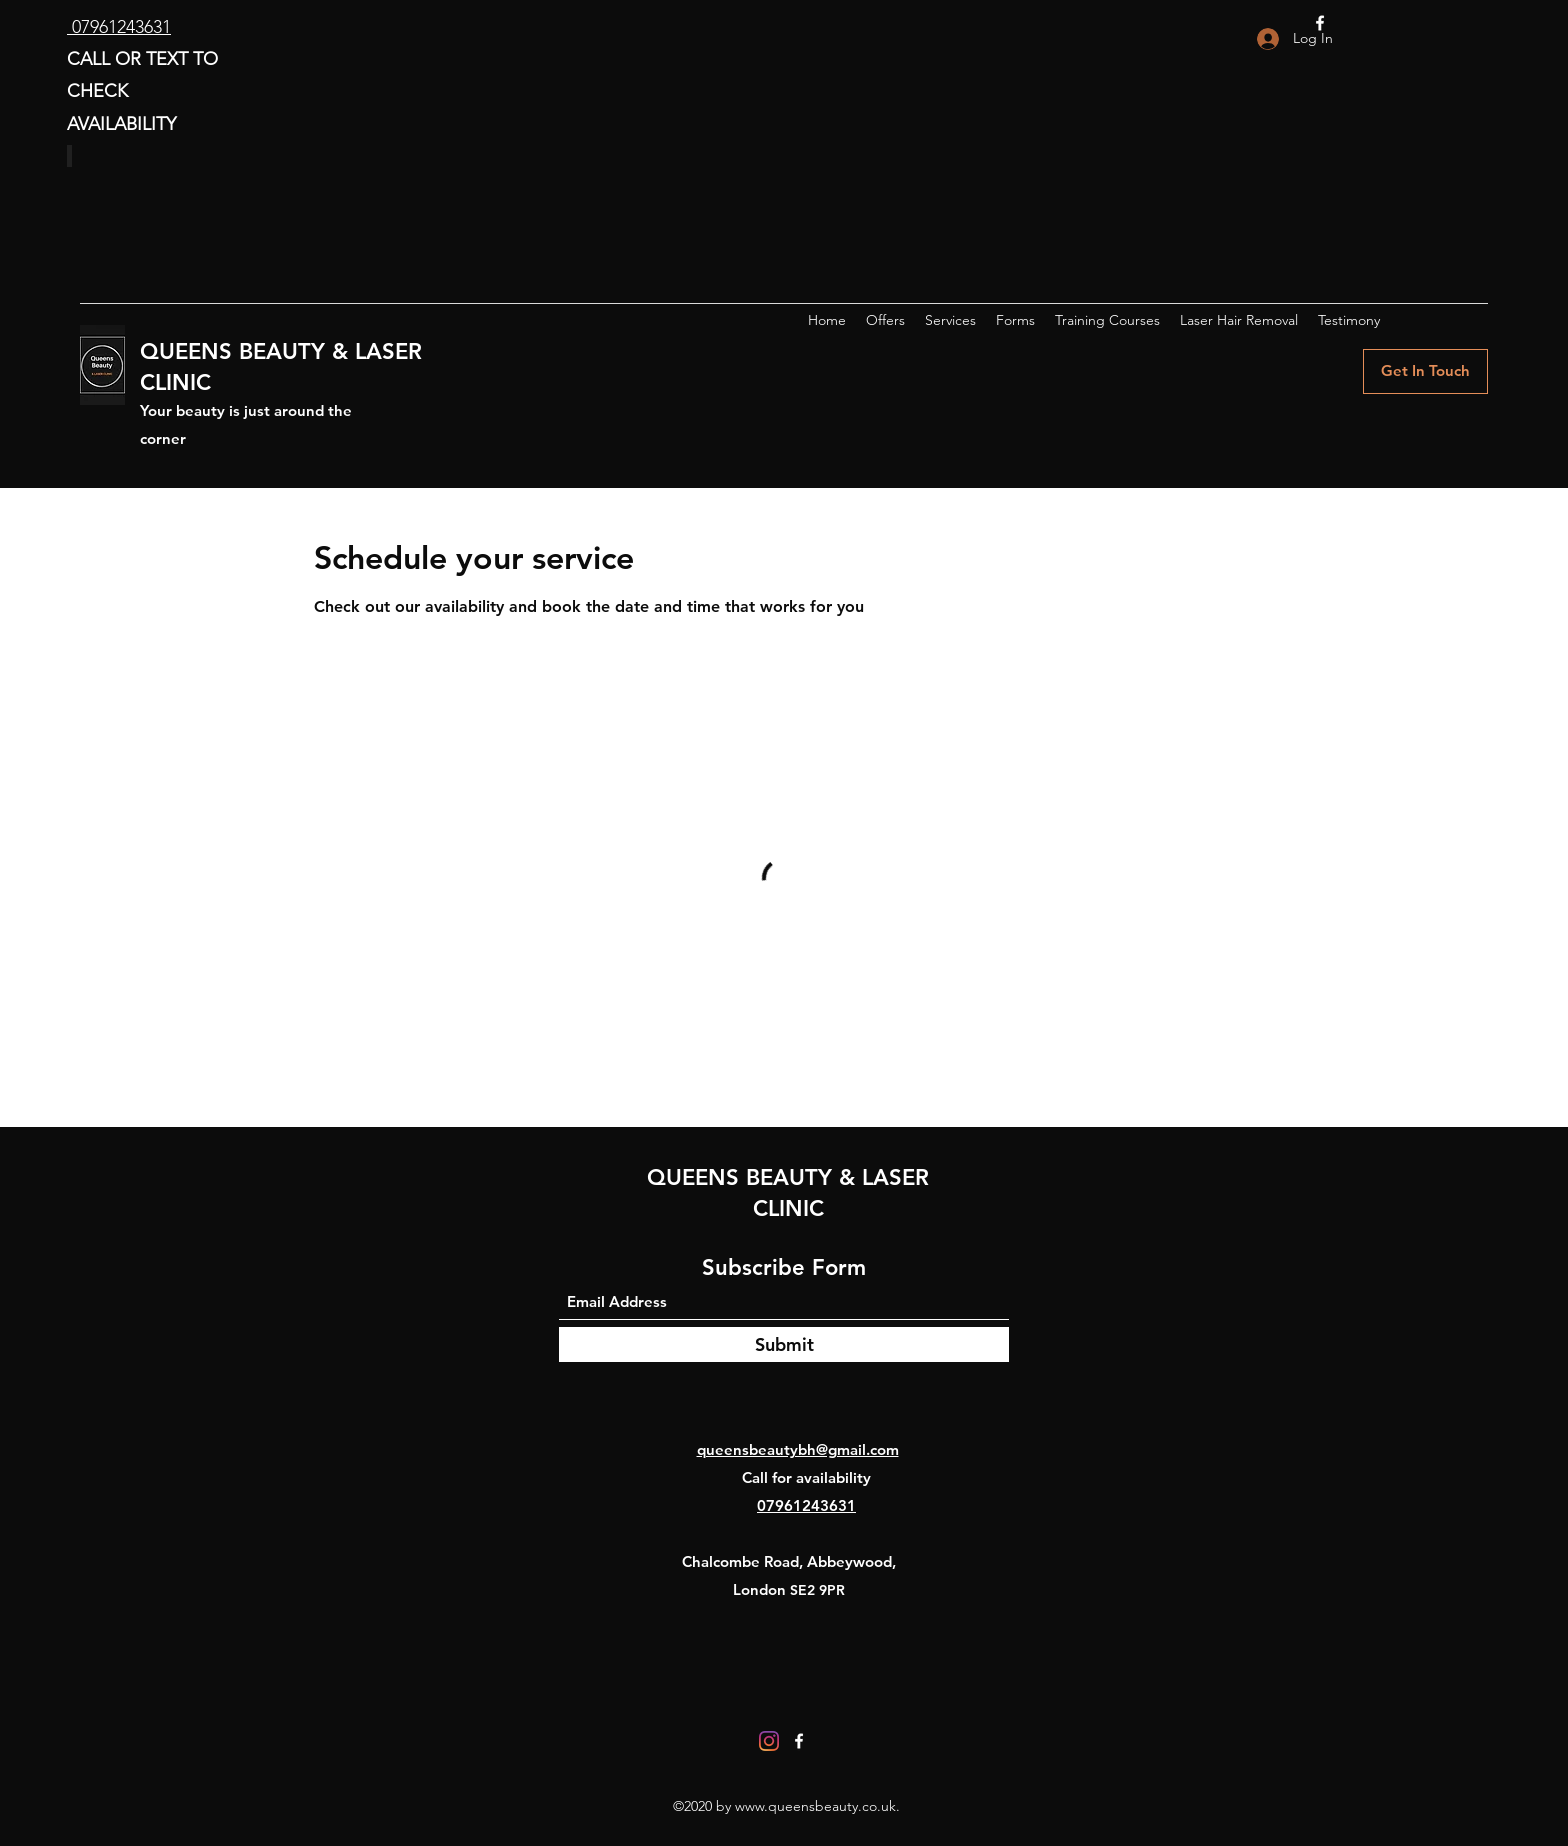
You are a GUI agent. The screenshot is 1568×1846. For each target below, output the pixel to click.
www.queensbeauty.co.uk (815, 1806)
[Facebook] (799, 1741)
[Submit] (784, 1344)
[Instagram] (769, 1741)
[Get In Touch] (1425, 371)
